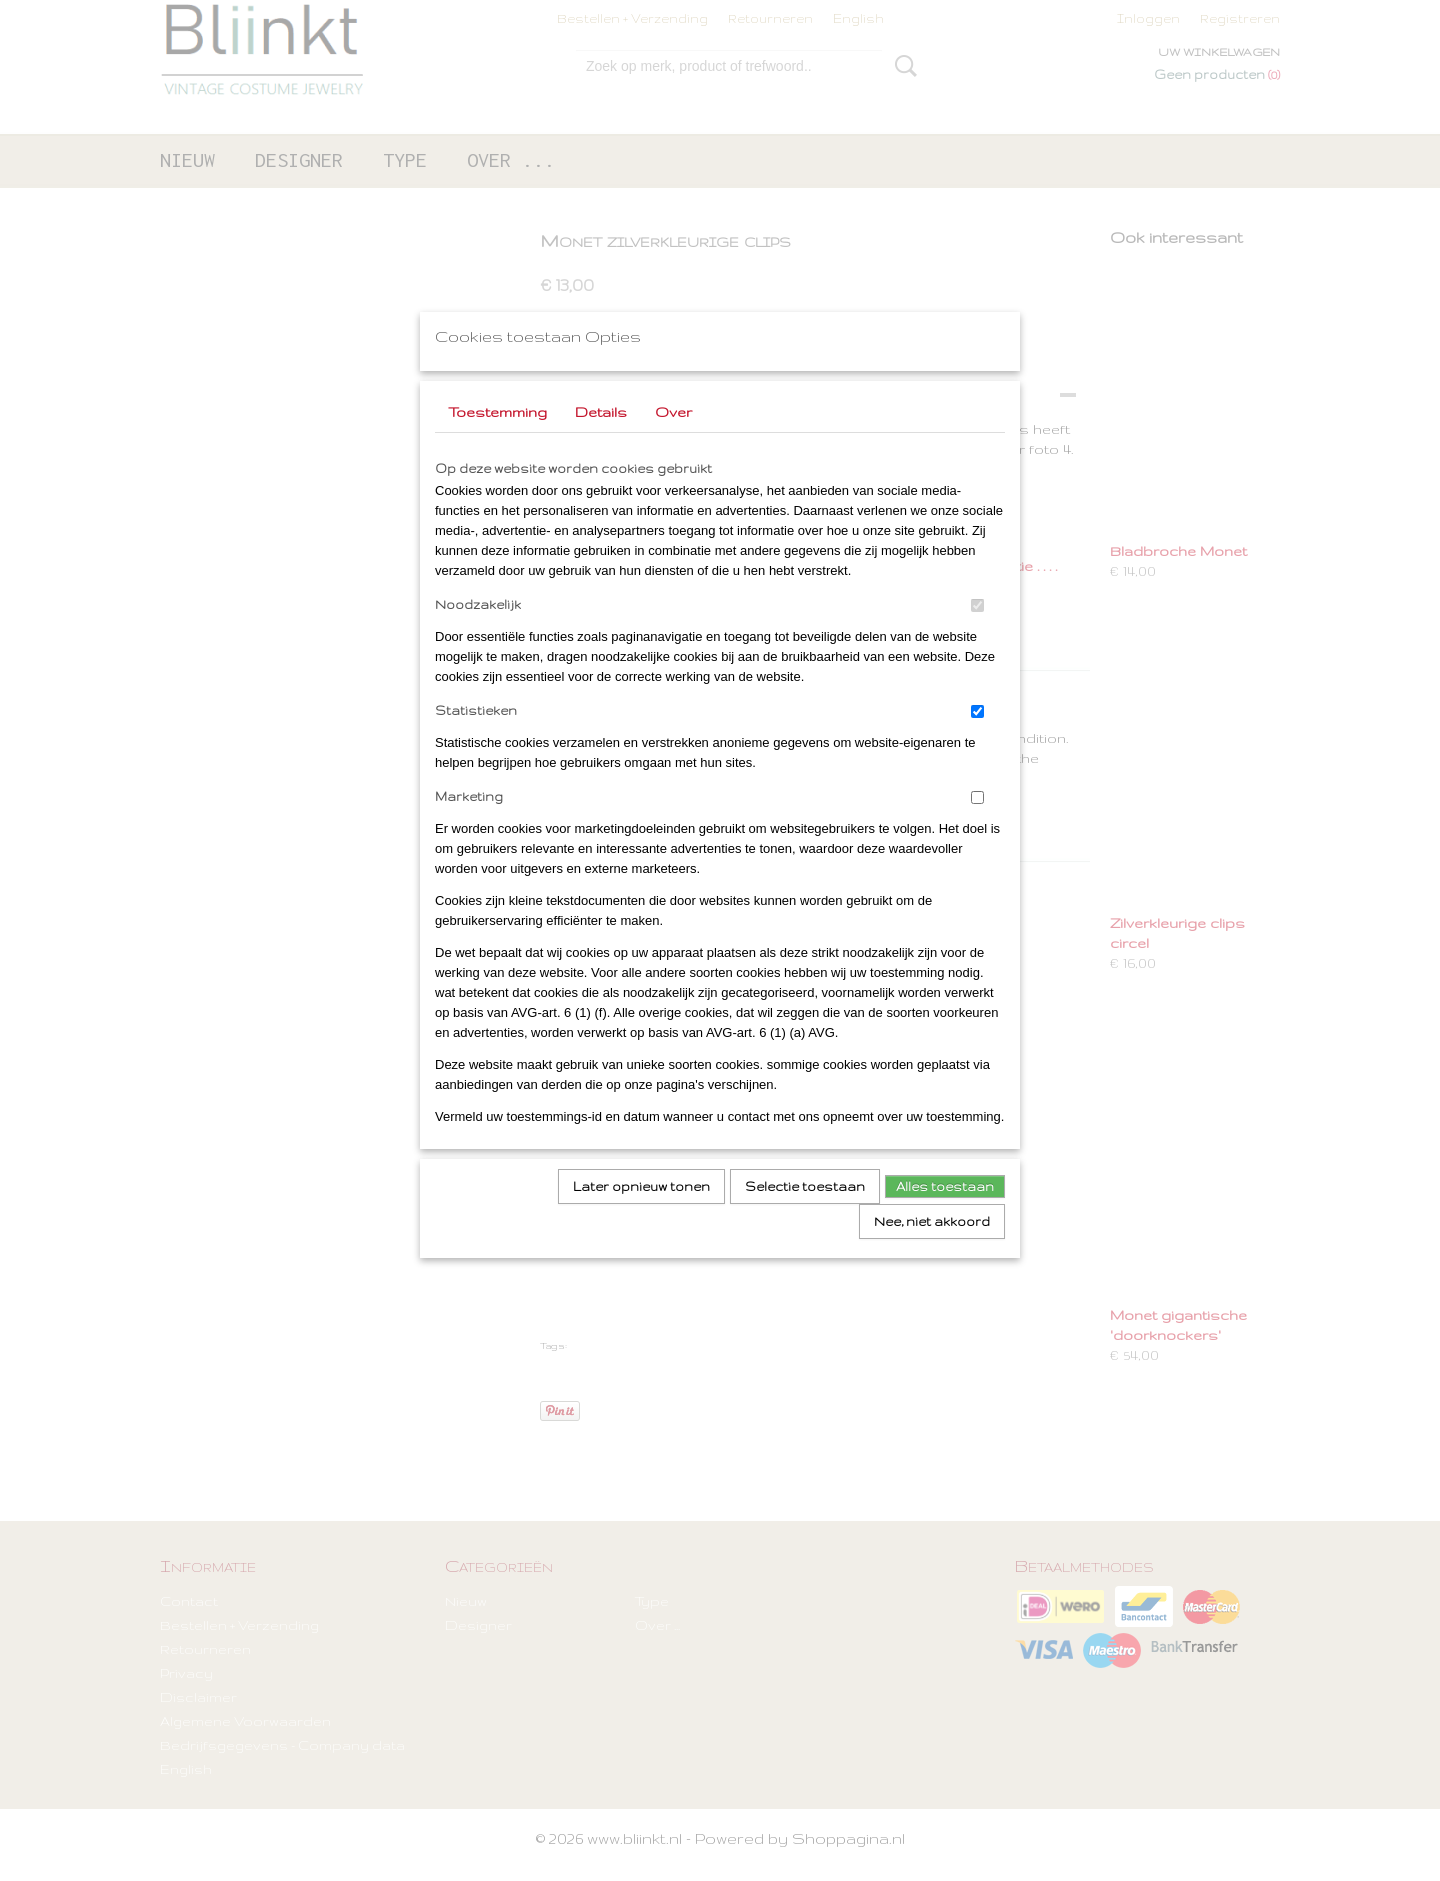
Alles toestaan (945, 1212)
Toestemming (497, 438)
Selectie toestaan (805, 1212)
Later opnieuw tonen (641, 1212)
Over (673, 438)
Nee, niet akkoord (932, 1247)
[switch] (977, 631)
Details (601, 438)
